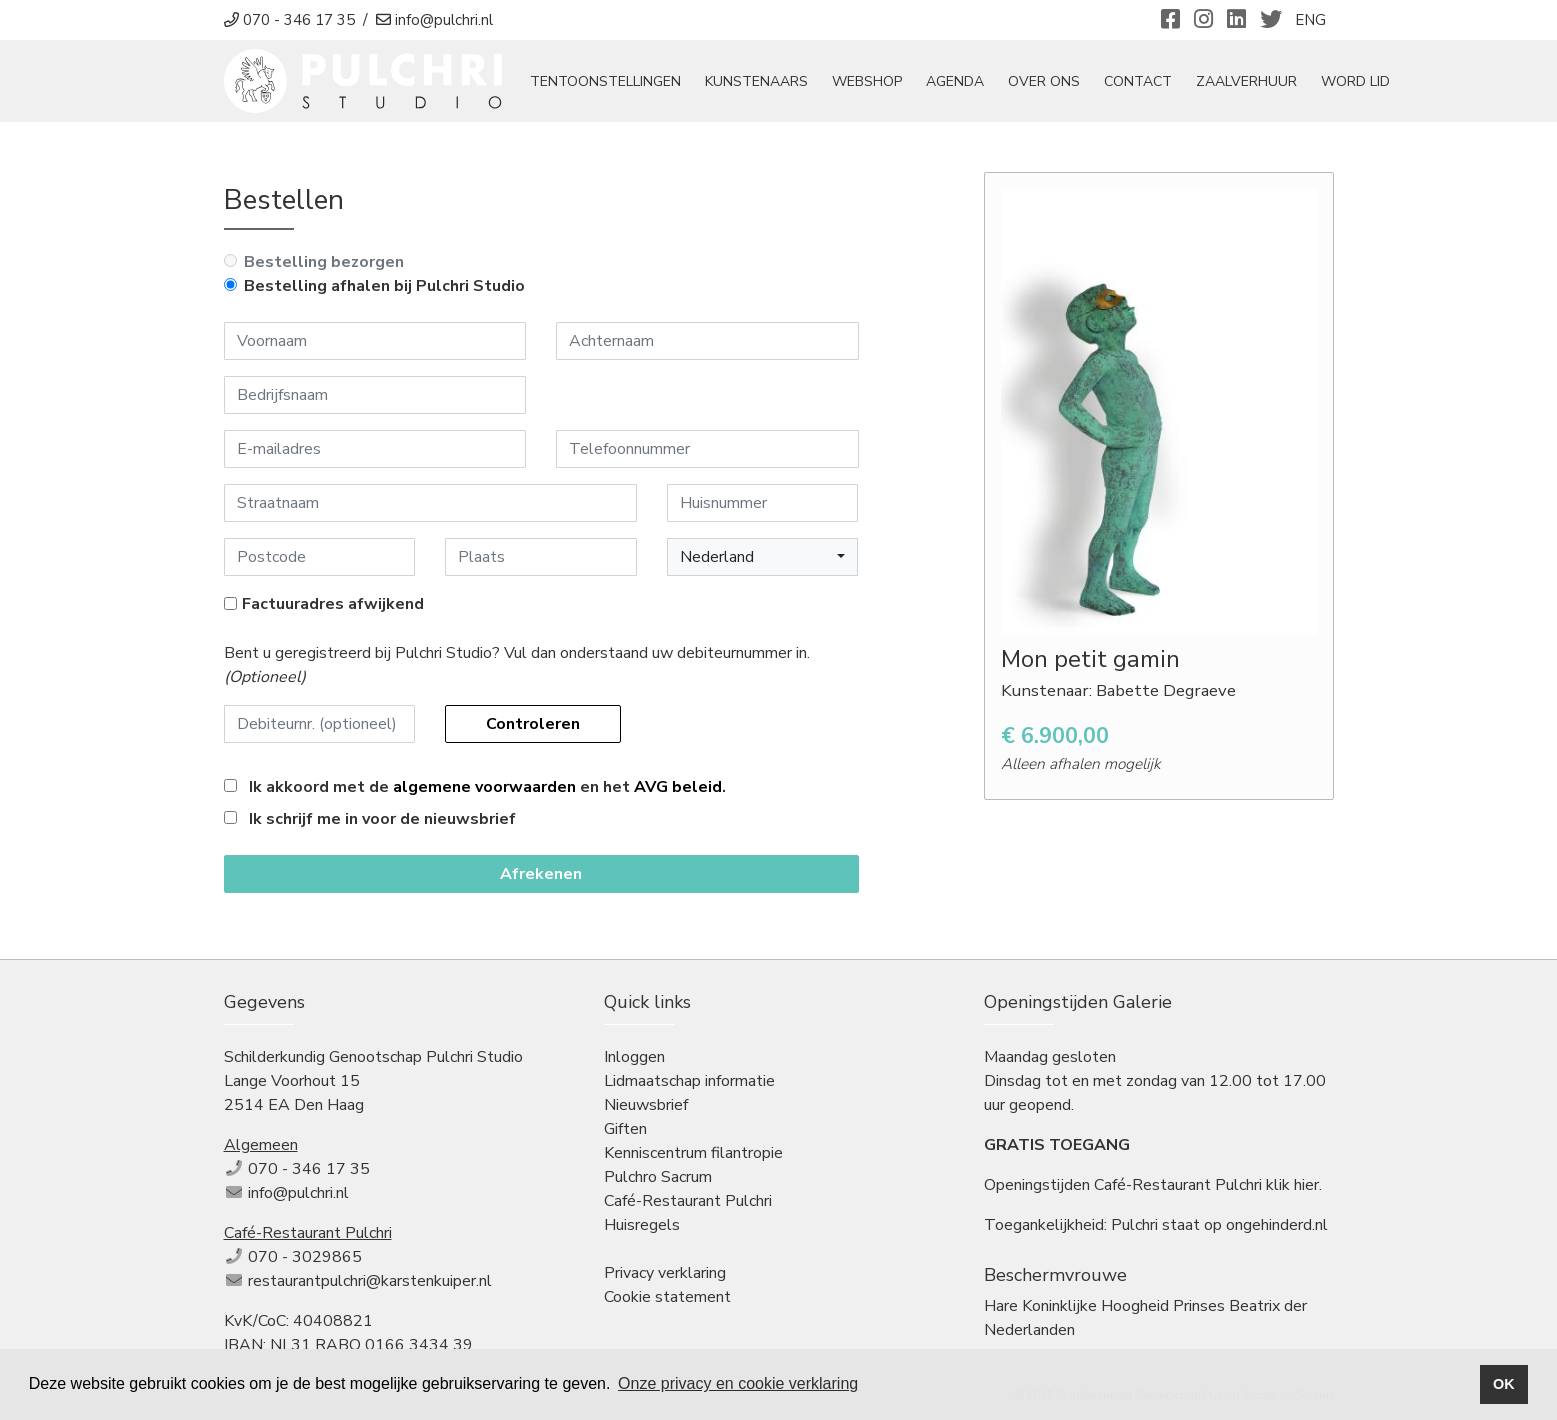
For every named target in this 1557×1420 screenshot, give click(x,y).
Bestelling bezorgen (324, 262)
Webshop (867, 81)
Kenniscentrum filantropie (693, 1153)
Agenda (955, 81)
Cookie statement (667, 1297)
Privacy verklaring (665, 1273)
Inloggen (634, 1057)
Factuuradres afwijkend (333, 604)
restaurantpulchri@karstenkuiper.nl (370, 1281)
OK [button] (1504, 1384)
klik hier (1292, 1185)
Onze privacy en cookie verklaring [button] (738, 1383)
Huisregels (642, 1225)
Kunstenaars (756, 81)
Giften (625, 1129)
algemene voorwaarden (484, 787)
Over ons (1044, 81)
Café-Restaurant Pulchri (688, 1201)
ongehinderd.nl (1277, 1225)
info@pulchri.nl (298, 1193)
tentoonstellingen (605, 81)
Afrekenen (541, 874)
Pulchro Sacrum (658, 1177)
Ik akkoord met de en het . (487, 787)
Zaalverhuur (1246, 81)
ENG (1310, 20)
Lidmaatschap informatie (689, 1081)
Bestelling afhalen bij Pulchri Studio (384, 286)
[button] (763, 557)
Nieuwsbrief (646, 1105)
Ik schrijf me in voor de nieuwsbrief (382, 819)
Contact (1138, 81)
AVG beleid (678, 787)
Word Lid (1355, 81)
